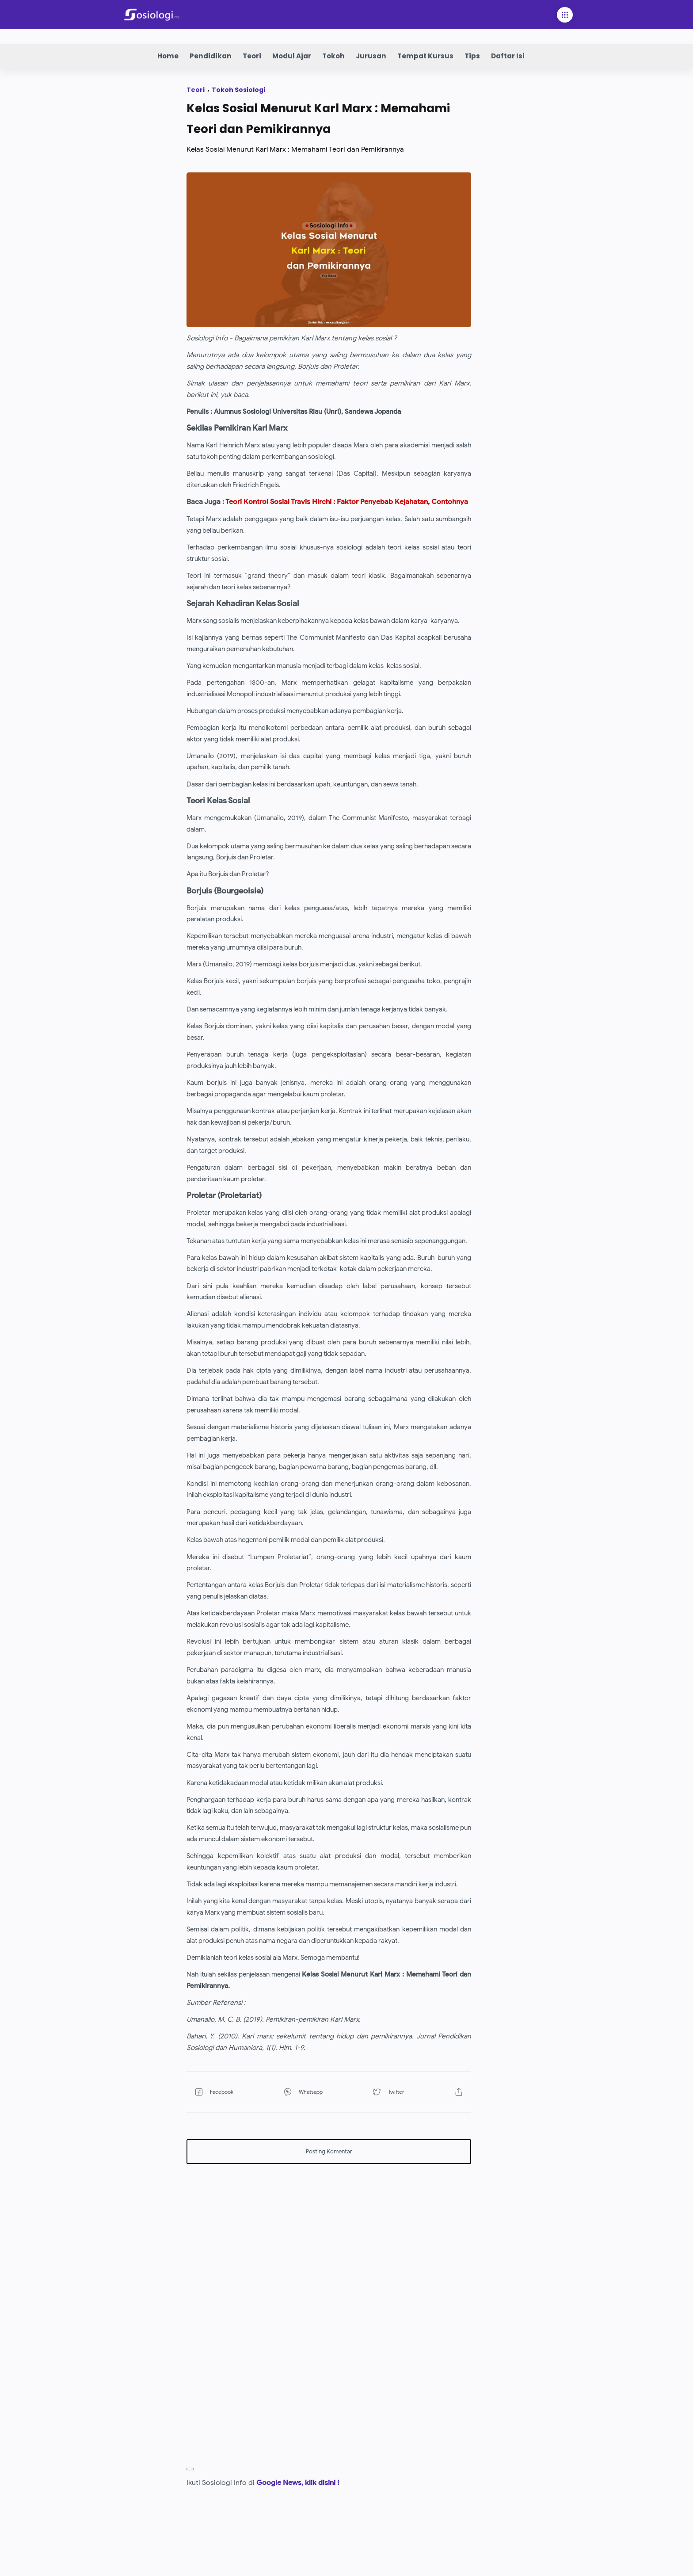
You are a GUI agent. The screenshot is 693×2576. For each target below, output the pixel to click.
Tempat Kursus (425, 56)
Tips (472, 56)
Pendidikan (211, 56)
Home (168, 56)
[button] (228, 2114)
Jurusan (371, 56)
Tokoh (333, 56)
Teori (252, 56)
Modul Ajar (291, 56)
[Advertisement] (329, 2255)
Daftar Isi (508, 56)
